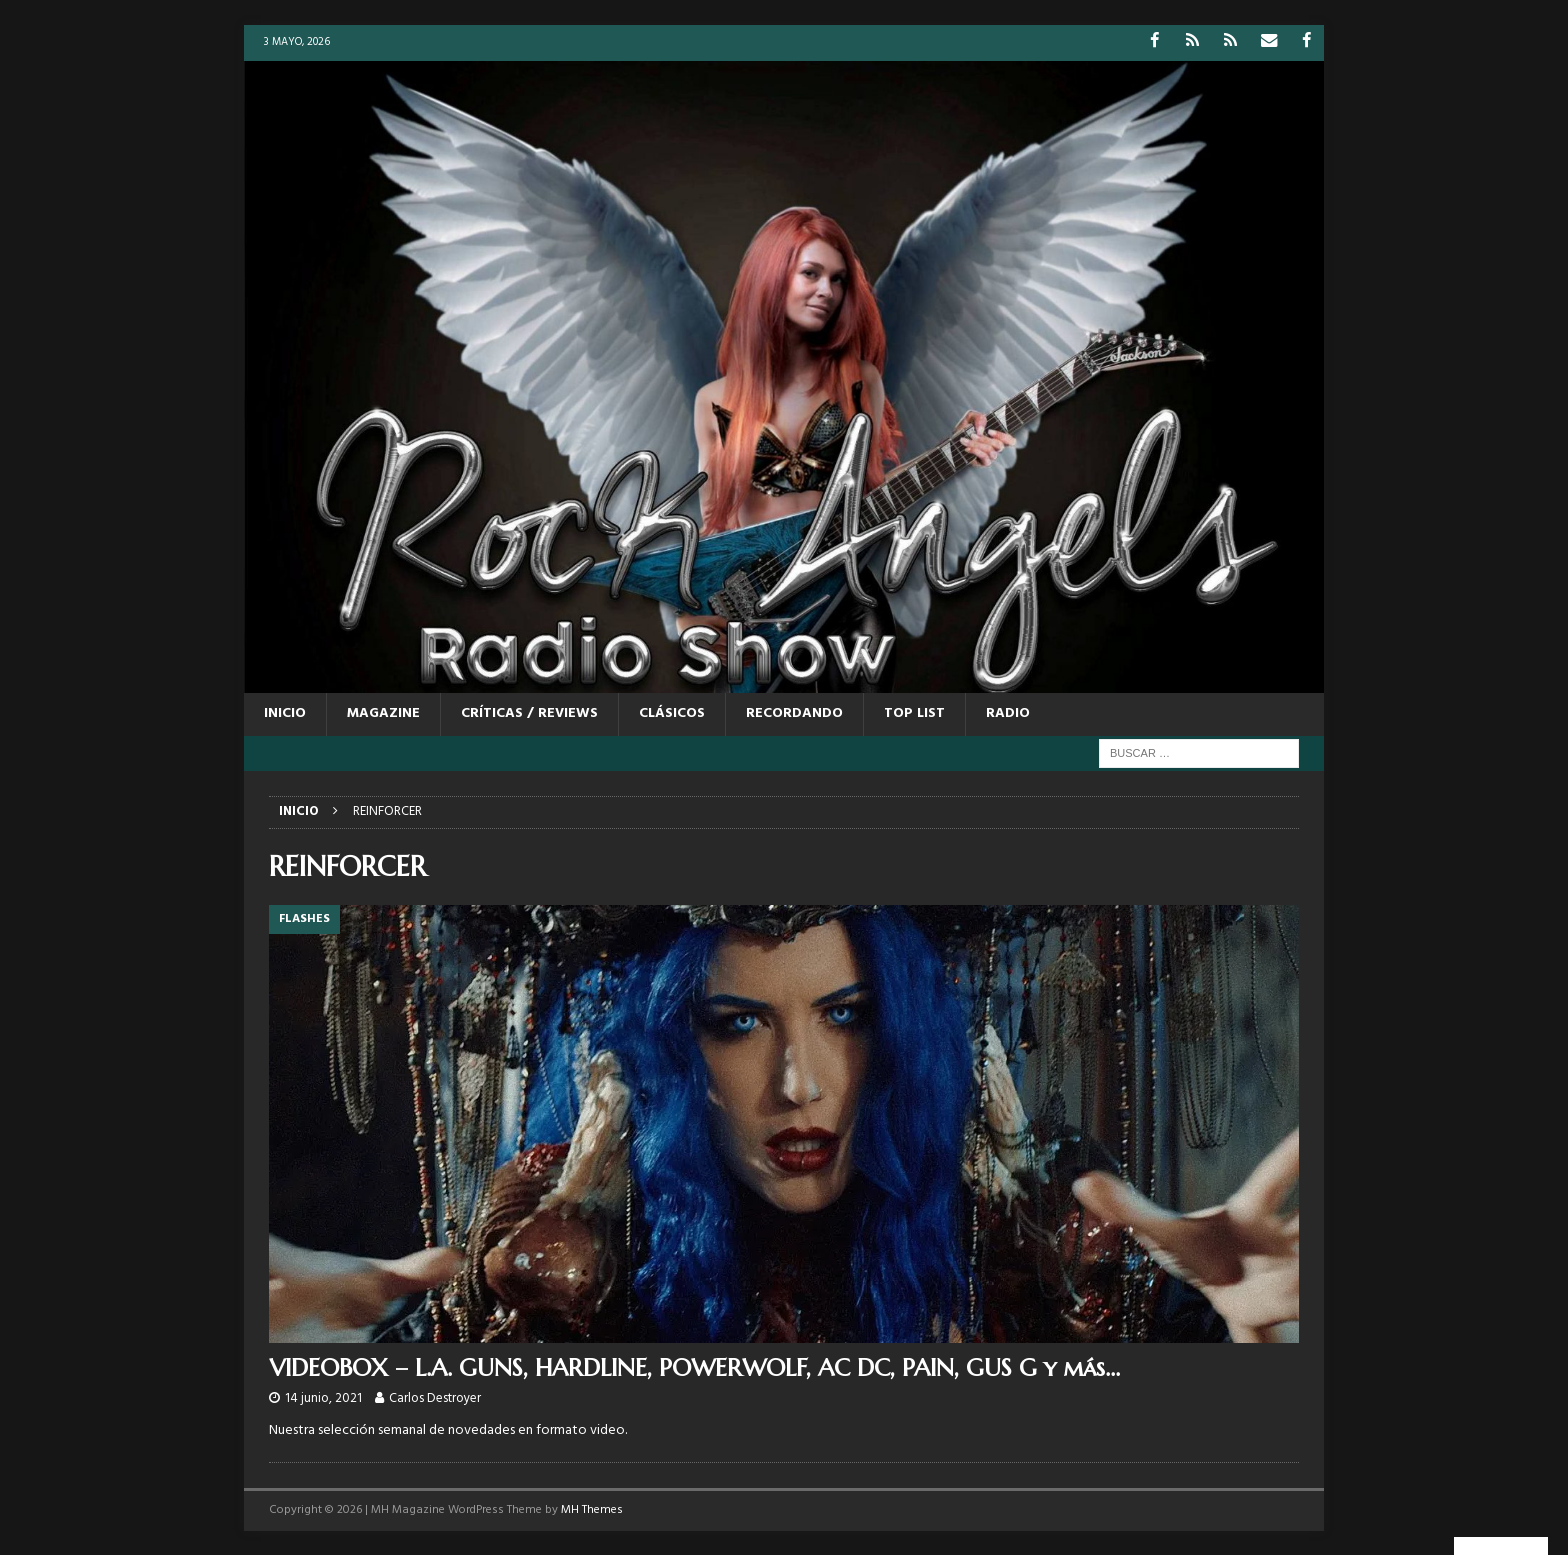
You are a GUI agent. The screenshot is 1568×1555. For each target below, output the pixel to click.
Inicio (285, 713)
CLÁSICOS (672, 713)
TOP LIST (914, 713)
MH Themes (592, 1510)
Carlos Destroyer (435, 1398)
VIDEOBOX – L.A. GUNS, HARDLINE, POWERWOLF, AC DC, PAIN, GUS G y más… (694, 1367)
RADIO (1008, 713)
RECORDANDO (794, 713)
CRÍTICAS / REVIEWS (529, 713)
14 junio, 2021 (323, 1398)
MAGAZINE (383, 713)
